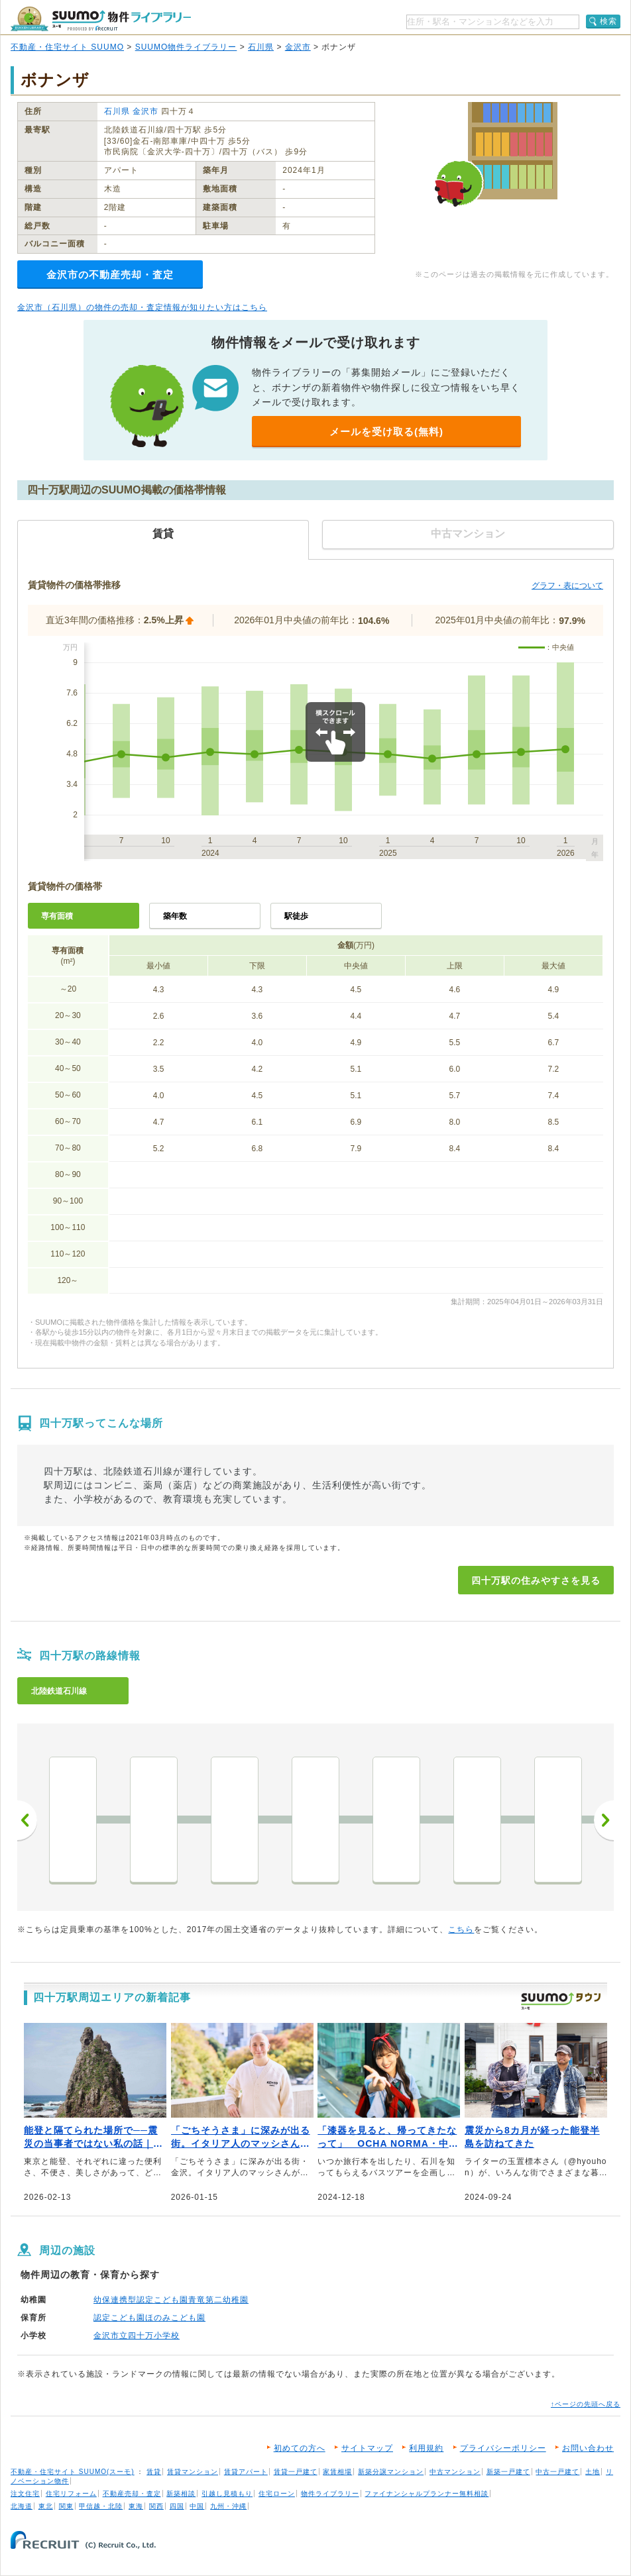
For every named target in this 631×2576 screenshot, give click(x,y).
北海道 (21, 2506)
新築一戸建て (508, 2471)
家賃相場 (337, 2471)
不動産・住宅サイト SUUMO (67, 47)
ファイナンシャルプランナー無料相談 (426, 2493)
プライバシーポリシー (503, 2448)
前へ (27, 1820)
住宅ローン (276, 2493)
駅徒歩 (296, 916)
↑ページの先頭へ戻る (585, 2404)
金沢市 (298, 47)
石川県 (261, 47)
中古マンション (455, 2471)
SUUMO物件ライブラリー (186, 47)
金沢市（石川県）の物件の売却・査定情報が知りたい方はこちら (142, 307)
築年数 (175, 916)
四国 (177, 2506)
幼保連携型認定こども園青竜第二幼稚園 (171, 2299)
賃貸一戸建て (295, 2471)
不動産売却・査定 (132, 2493)
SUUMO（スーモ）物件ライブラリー (101, 19)
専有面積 (57, 916)
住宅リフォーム (71, 2493)
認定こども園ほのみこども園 (149, 2317)
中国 (197, 2506)
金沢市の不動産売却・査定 (110, 274)
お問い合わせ (588, 2448)
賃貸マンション (192, 2471)
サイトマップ (367, 2448)
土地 (592, 2471)
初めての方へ (299, 2448)
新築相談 (181, 2493)
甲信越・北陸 (101, 2506)
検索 (608, 21)
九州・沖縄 (228, 2506)
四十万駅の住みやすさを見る (536, 1580)
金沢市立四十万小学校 (136, 2335)
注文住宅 (25, 2493)
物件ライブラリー (330, 2493)
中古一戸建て (557, 2471)
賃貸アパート (246, 2471)
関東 (66, 2506)
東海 (136, 2506)
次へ (604, 1820)
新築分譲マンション (391, 2471)
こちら (461, 1929)
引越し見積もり (227, 2493)
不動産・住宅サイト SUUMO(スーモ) (73, 2471)
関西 (156, 2506)
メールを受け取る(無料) (386, 431)
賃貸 (153, 2471)
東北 (45, 2506)
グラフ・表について (567, 585)
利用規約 (426, 2448)
